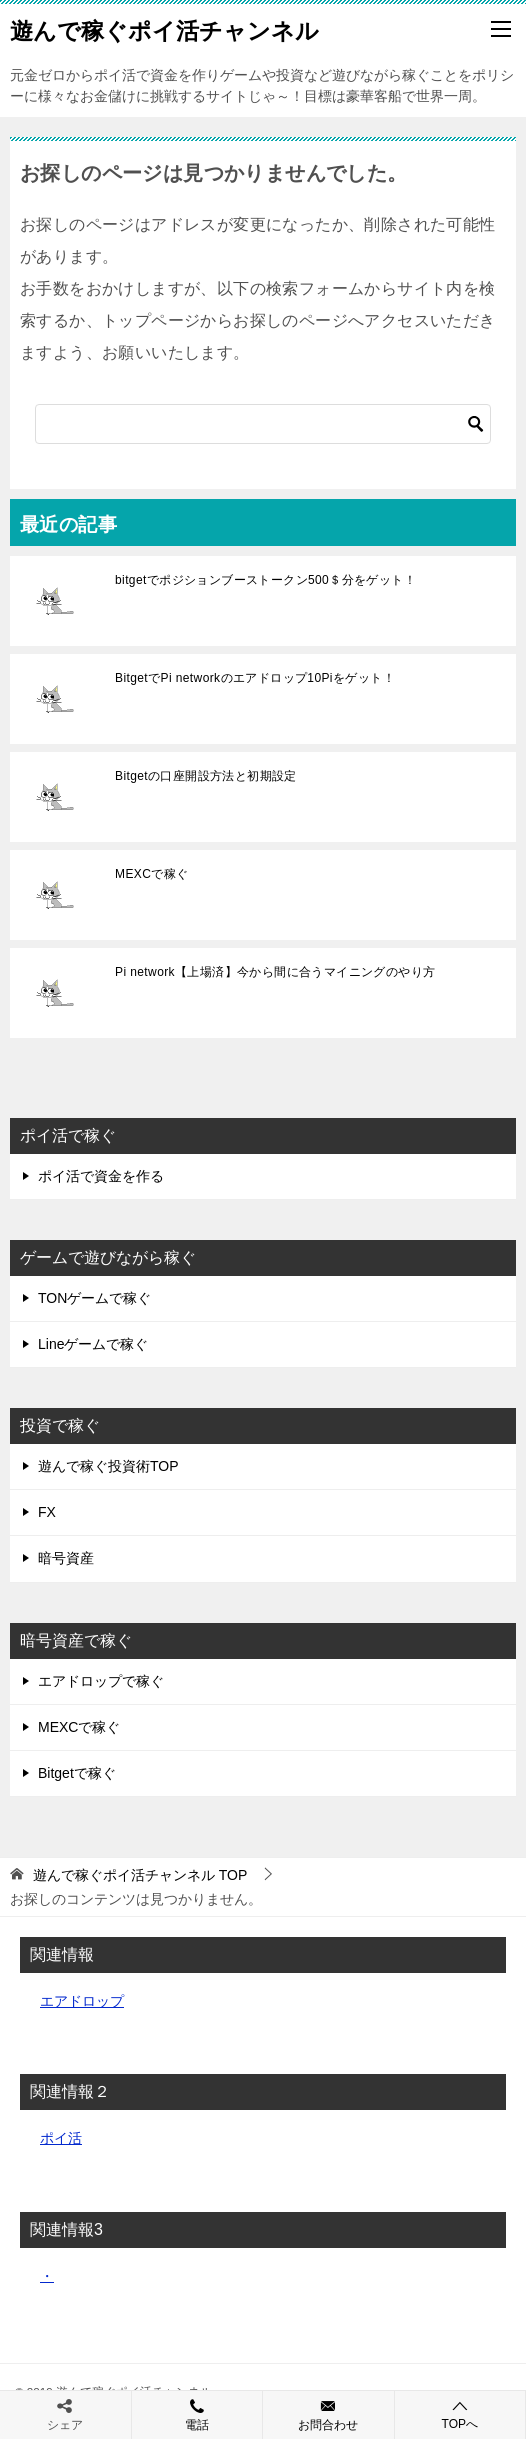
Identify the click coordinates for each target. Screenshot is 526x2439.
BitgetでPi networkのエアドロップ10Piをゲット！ (255, 678)
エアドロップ (82, 2001)
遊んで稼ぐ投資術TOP (108, 1466)
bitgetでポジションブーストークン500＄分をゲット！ (265, 580)
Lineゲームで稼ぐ (93, 1344)
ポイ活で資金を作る (101, 1176)
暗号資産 (66, 1558)
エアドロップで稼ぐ (101, 1681)
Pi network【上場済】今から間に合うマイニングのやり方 (275, 972)
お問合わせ (328, 2414)
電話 (197, 2414)
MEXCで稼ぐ (151, 874)
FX (47, 1512)
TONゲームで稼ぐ (94, 1298)
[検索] (263, 424)
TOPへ (460, 2414)
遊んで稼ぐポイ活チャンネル (164, 29)
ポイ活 (61, 2138)
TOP (140, 1875)
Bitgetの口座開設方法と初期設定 (206, 776)
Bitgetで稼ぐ (77, 1773)
